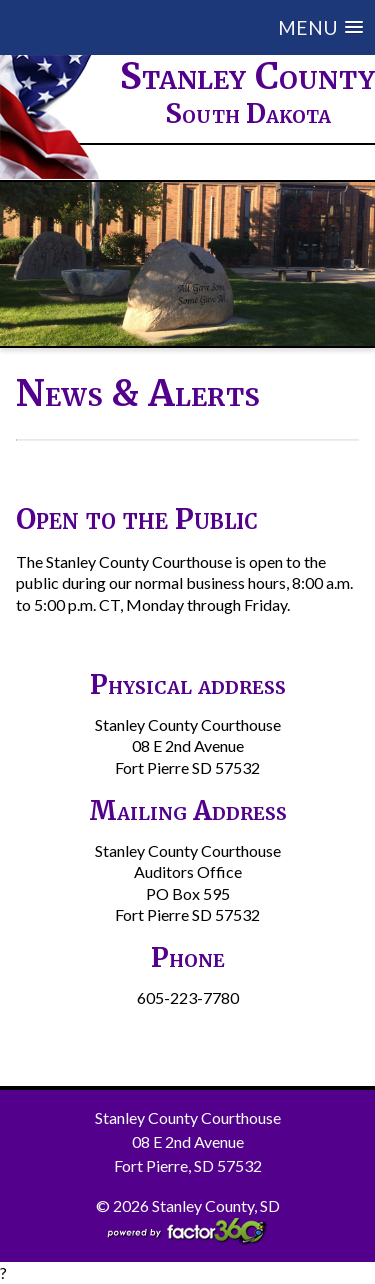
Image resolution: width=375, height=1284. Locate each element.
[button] (203, 27)
